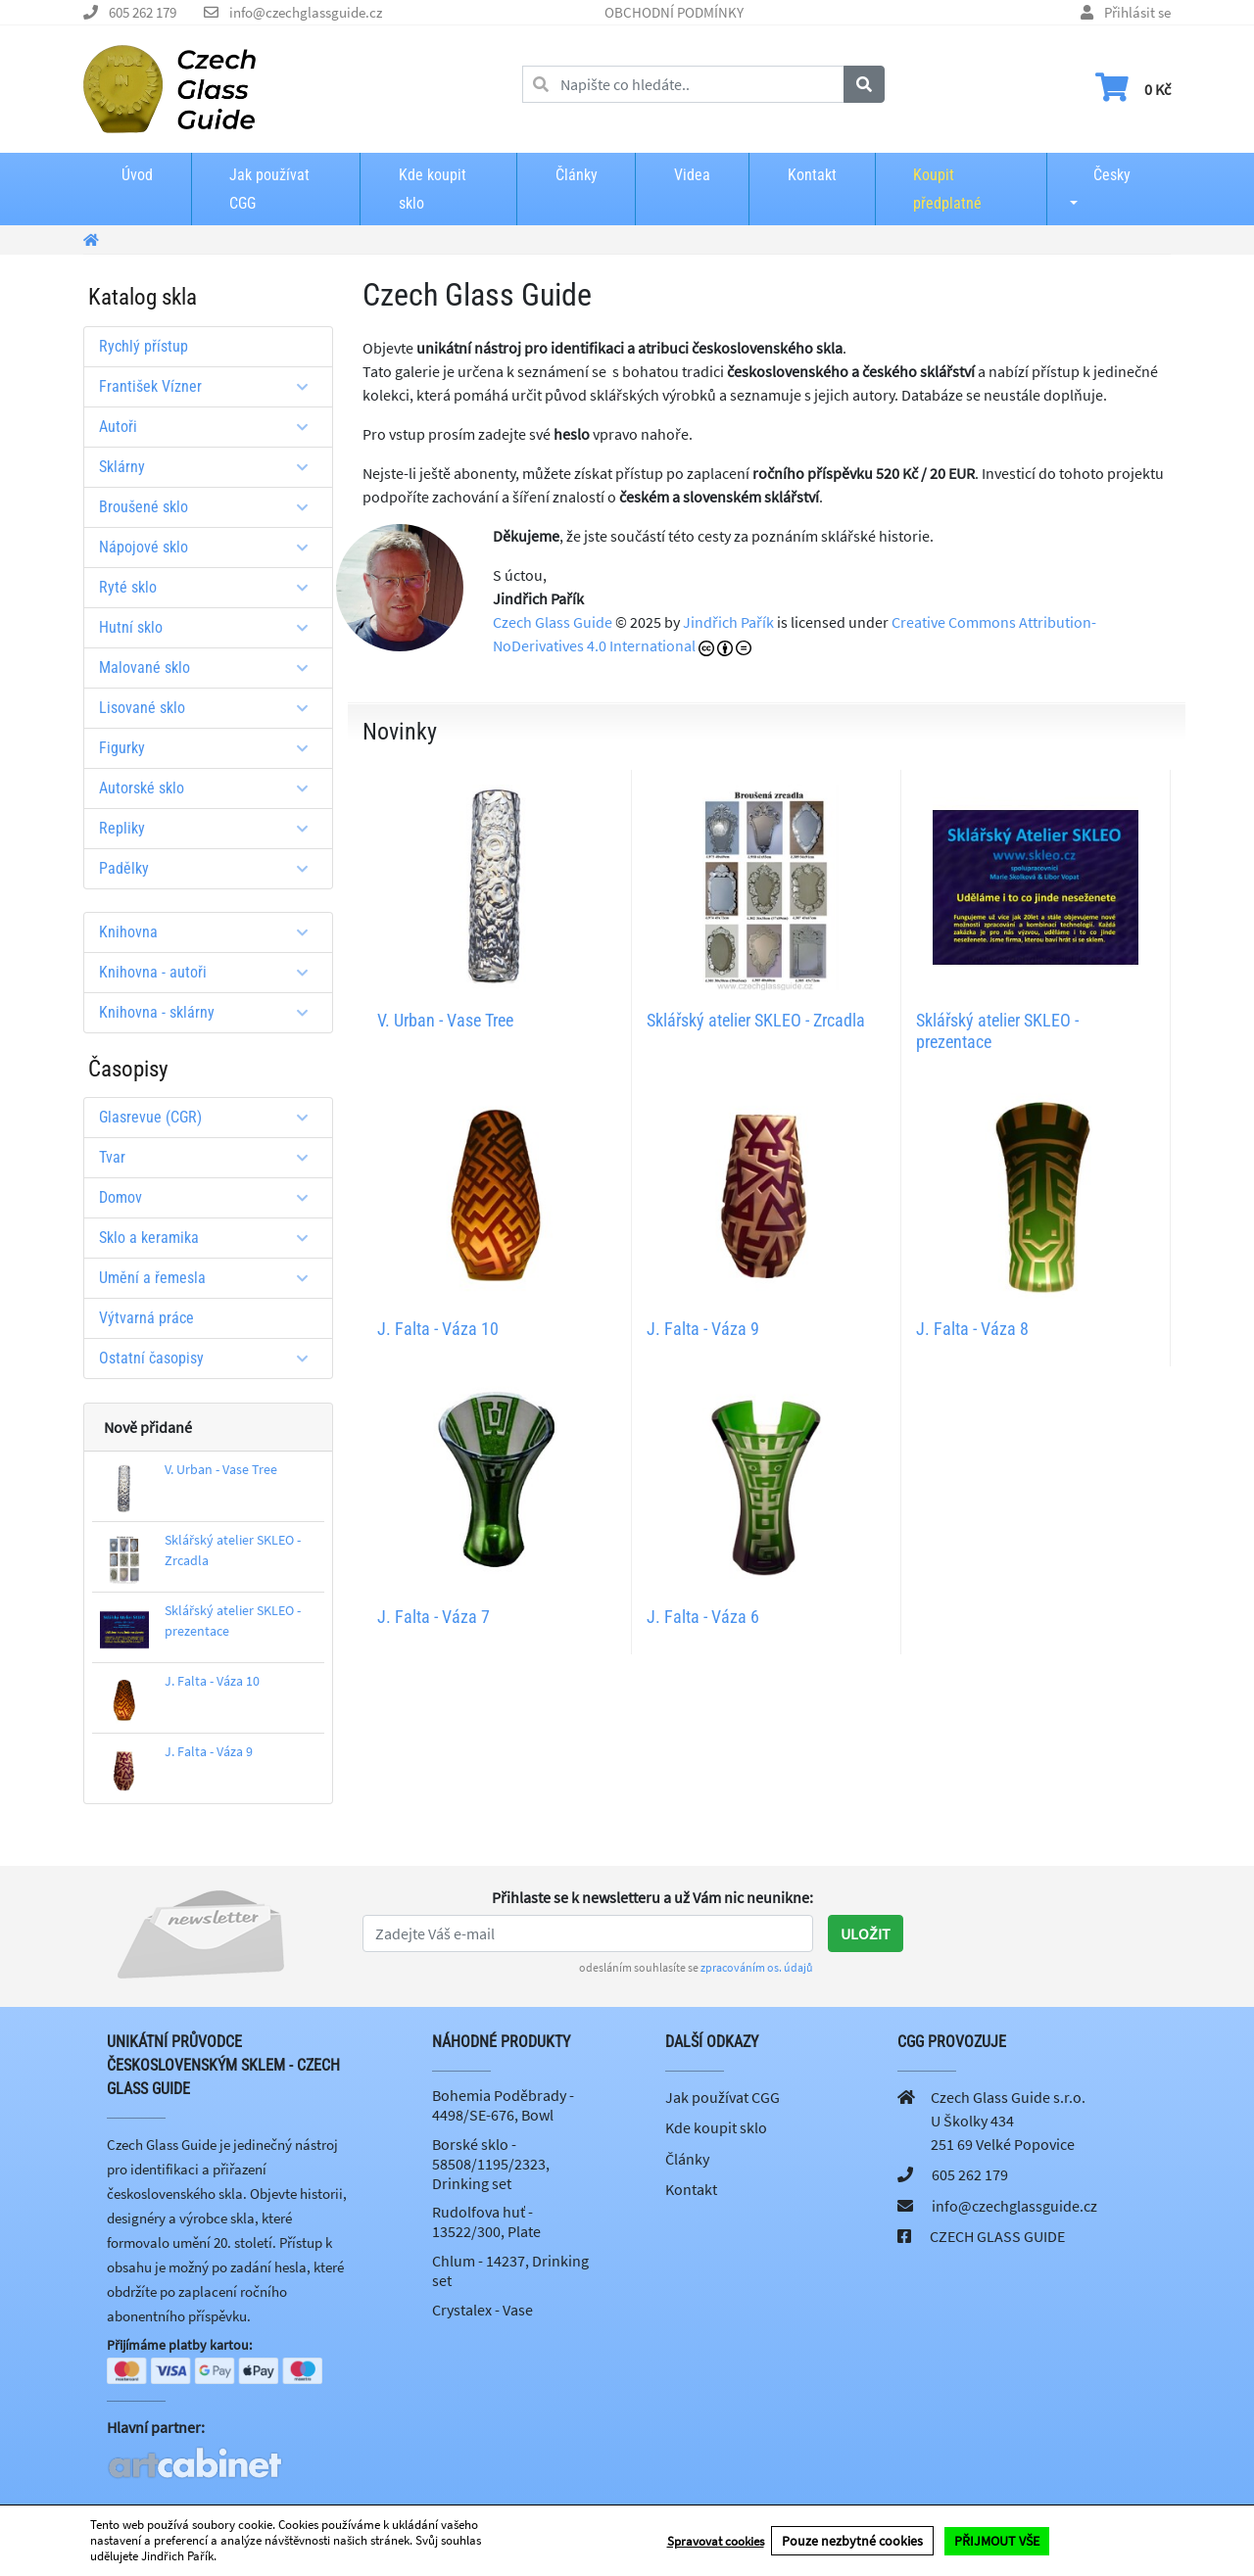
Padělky (210, 868)
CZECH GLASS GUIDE (997, 2236)
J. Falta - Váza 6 (703, 1616)
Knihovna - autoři (210, 972)
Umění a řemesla (210, 1277)
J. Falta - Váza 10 (212, 1681)
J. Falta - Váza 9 (209, 1751)
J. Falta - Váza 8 (972, 1328)
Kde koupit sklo (432, 189)
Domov (210, 1197)
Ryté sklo (210, 587)
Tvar (210, 1157)
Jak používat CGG (269, 189)
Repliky (210, 828)
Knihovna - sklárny (210, 1012)
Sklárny (210, 466)
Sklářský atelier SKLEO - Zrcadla (756, 1020)
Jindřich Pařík (728, 622)
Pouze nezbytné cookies (852, 2541)
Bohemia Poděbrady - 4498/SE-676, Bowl (503, 2104)
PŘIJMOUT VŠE (996, 2541)
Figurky (210, 748)
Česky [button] (1096, 175)
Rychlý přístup (143, 346)
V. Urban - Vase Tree (221, 1469)
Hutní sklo (210, 627)
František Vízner (210, 386)
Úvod (137, 175)
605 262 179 (142, 12)
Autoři (210, 426)
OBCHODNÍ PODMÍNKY (674, 12)
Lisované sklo (210, 707)
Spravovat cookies (715, 2541)
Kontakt (812, 175)
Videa (692, 175)
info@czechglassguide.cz (305, 12)
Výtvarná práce (146, 1318)
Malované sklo (210, 667)
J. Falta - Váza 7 (433, 1616)
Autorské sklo (210, 788)
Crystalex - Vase (482, 2309)
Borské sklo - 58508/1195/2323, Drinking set (491, 2163)
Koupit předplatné (947, 189)
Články (576, 175)
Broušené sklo (210, 507)
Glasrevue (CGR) (210, 1117)
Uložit (866, 1933)
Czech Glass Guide (552, 622)
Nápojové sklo (210, 547)
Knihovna (210, 932)
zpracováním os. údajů (756, 1967)
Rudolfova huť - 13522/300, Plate (486, 2221)
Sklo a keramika (210, 1237)
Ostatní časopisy (210, 1358)
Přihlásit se (1137, 12)
